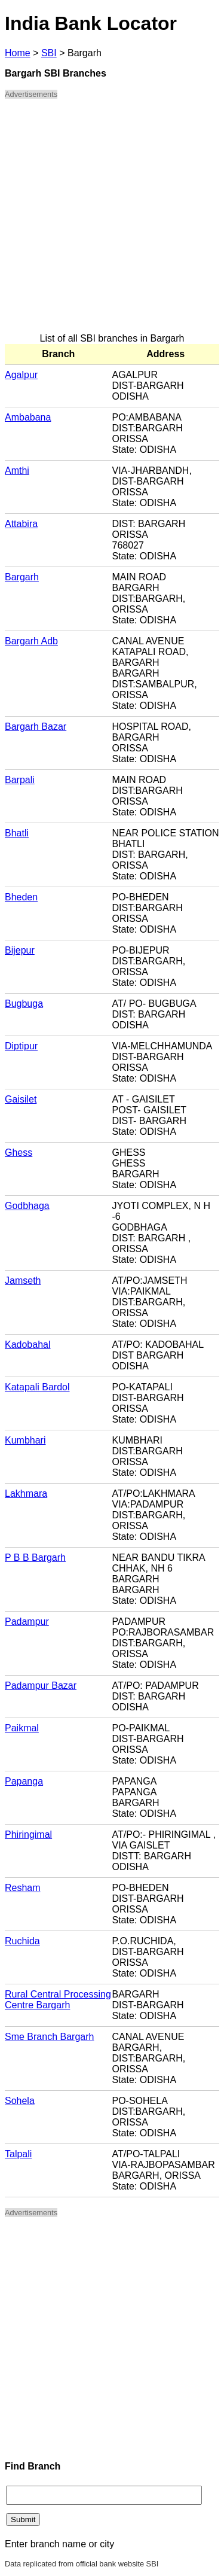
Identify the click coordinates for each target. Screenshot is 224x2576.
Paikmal (22, 1728)
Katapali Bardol (37, 1387)
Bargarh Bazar (35, 726)
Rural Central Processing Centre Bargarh (58, 1999)
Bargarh (22, 577)
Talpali (18, 2154)
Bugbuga (24, 1003)
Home (17, 53)
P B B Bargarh (35, 1557)
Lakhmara (26, 1493)
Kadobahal (28, 1344)
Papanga (24, 1781)
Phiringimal (28, 1834)
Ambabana (28, 417)
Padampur (27, 1621)
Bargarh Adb (31, 641)
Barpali (20, 780)
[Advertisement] (112, 221)
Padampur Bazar (40, 1685)
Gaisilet (20, 1099)
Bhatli (17, 833)
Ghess (18, 1152)
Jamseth (23, 1280)
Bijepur (20, 950)
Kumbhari (25, 1440)
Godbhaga (27, 1206)
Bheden (21, 897)
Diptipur (21, 1046)
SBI (49, 53)
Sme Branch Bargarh (49, 2037)
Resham (23, 1888)
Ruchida (22, 1941)
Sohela (20, 2101)
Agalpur (21, 375)
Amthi (17, 470)
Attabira (21, 524)
